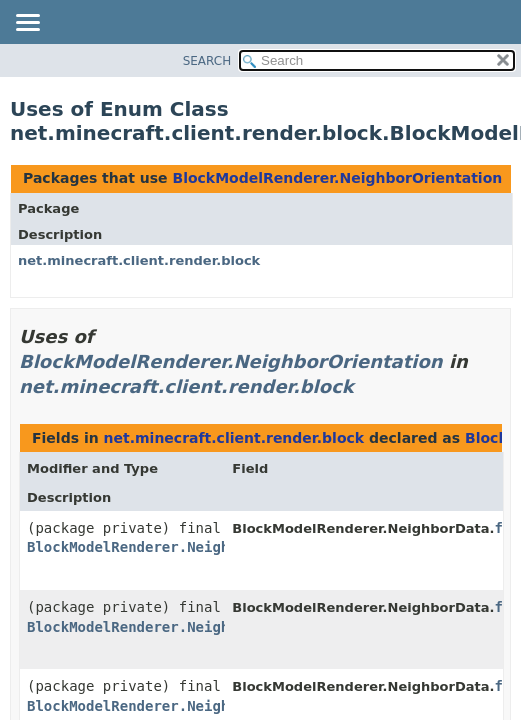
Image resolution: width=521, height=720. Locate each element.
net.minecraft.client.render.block (139, 260)
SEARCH (207, 61)
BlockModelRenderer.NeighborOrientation (337, 178)
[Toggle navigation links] (27, 24)
